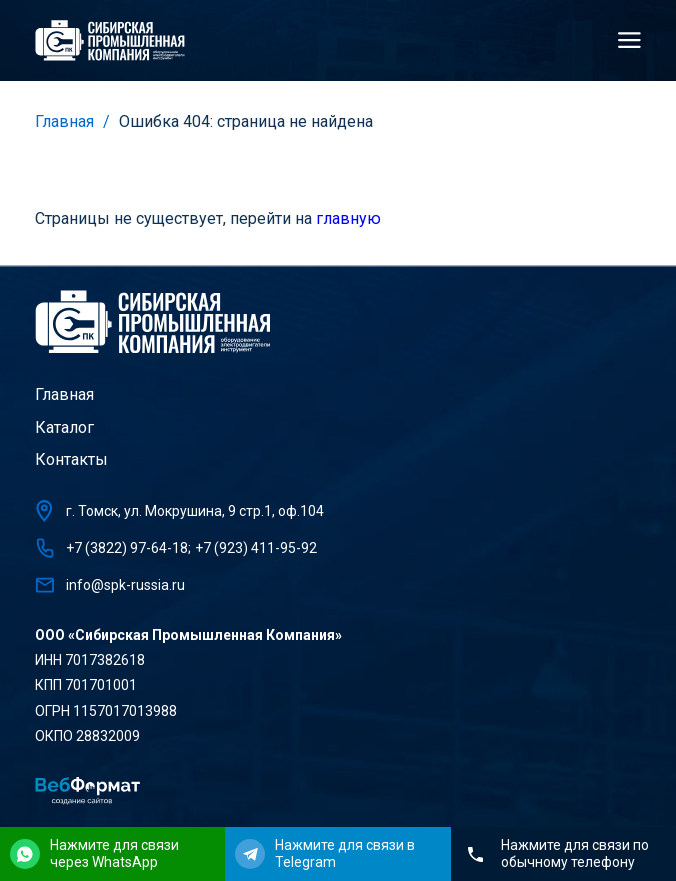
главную (348, 218)
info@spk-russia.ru (125, 585)
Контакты (71, 459)
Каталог (64, 427)
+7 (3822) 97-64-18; (128, 548)
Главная (64, 121)
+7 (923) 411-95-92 (256, 548)
